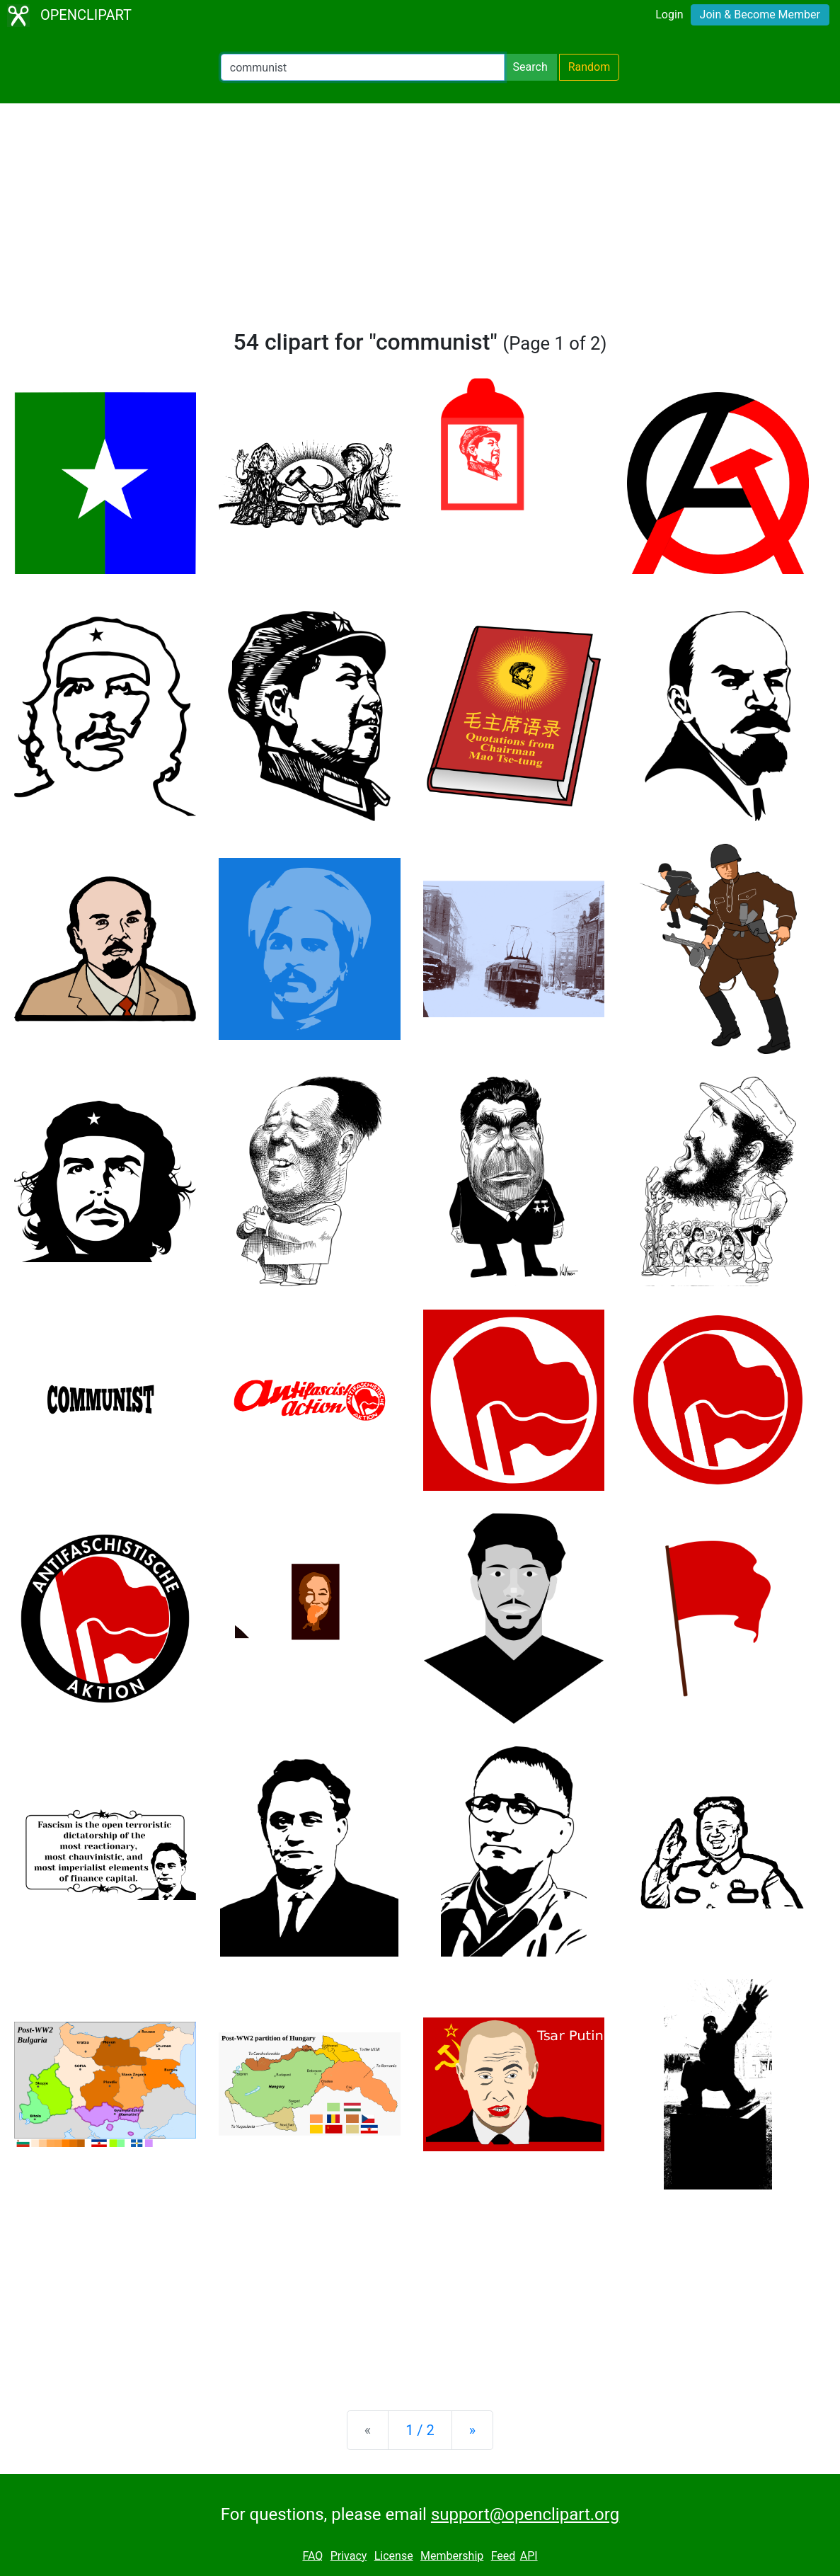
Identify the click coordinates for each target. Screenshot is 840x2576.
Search (530, 67)
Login (669, 14)
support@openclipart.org (525, 2514)
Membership (451, 2556)
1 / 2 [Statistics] (420, 2430)
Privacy (348, 2556)
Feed (503, 2556)
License (393, 2556)
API (529, 2556)
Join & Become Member (760, 14)
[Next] (472, 2430)
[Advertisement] (420, 222)
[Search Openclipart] (363, 67)
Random (589, 67)
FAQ (312, 2556)
